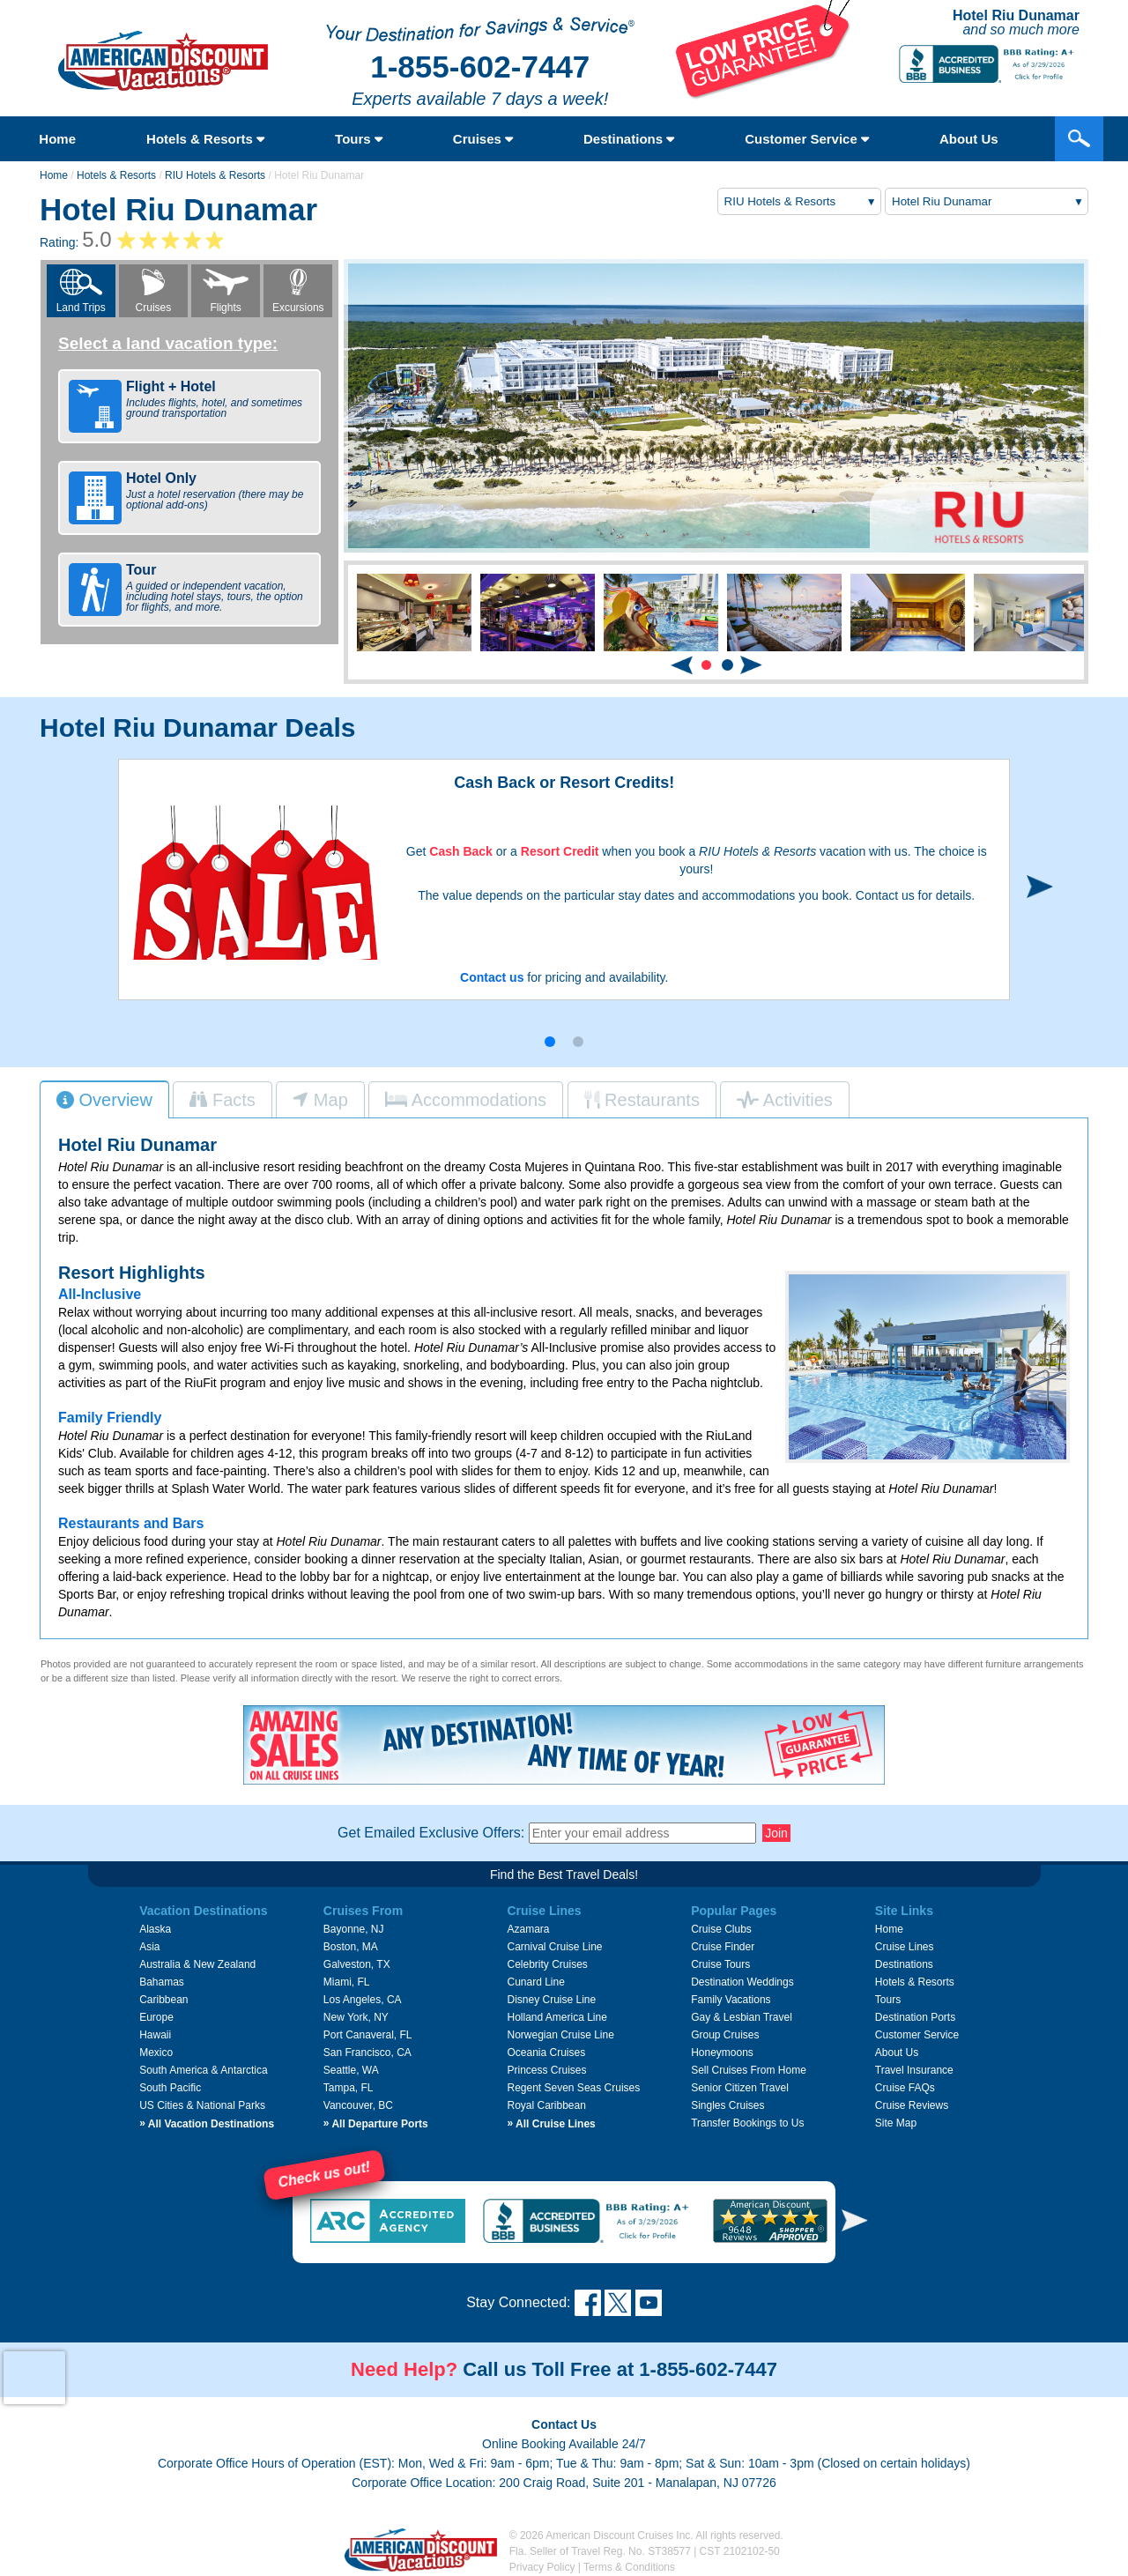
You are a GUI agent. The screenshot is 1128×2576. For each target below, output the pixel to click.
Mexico (156, 2052)
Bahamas (161, 1982)
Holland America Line (556, 2017)
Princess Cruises (546, 2070)
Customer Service (807, 138)
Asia (149, 1947)
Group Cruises (725, 2035)
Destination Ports (915, 2017)
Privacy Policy (542, 2567)
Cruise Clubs (721, 1929)
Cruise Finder (722, 1947)
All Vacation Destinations (206, 2124)
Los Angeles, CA (362, 1999)
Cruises (483, 138)
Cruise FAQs (905, 2088)
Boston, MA (350, 1947)
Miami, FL (346, 1982)
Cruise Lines (904, 1947)
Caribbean (163, 1999)
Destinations (628, 138)
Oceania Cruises (546, 2052)
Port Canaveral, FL (367, 2035)
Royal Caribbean (546, 2105)
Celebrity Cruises (547, 1964)
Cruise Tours (720, 1964)
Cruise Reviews (911, 2105)
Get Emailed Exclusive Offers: (431, 1832)
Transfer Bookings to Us (747, 2123)
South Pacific (170, 2088)
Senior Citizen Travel (740, 2088)
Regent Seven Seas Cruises (573, 2088)
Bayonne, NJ (353, 1929)
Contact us (491, 977)
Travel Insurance (914, 2070)
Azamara (528, 1929)
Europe (156, 2017)
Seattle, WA (351, 2070)
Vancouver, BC (358, 2105)
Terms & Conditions (629, 2567)
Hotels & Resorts (205, 138)
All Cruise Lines (551, 2124)
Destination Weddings (742, 1982)
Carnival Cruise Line (554, 1947)
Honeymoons (722, 2052)
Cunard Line (535, 1982)
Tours (358, 138)
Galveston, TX (356, 1964)
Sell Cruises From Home (748, 2070)
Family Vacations (730, 1999)
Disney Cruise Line (551, 1999)
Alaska (155, 1929)
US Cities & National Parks (202, 2105)
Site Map (895, 2123)
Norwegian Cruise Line (560, 2035)
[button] (706, 665)
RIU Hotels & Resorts (215, 175)
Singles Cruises (727, 2105)
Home (57, 138)
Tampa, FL (348, 2088)
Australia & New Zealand (197, 1964)
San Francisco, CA (367, 2052)
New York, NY (356, 2017)
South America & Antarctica (203, 2070)
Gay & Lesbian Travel (741, 2017)
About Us (968, 138)
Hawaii (155, 2035)
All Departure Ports (375, 2124)
